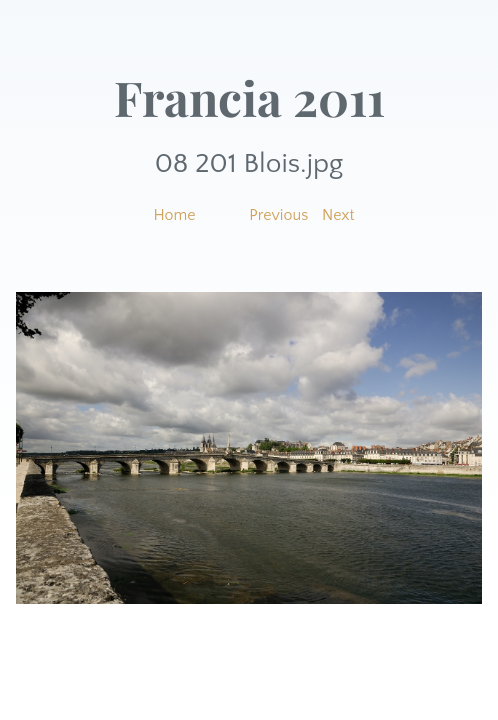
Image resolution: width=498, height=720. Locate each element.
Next (338, 215)
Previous (278, 215)
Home (174, 215)
